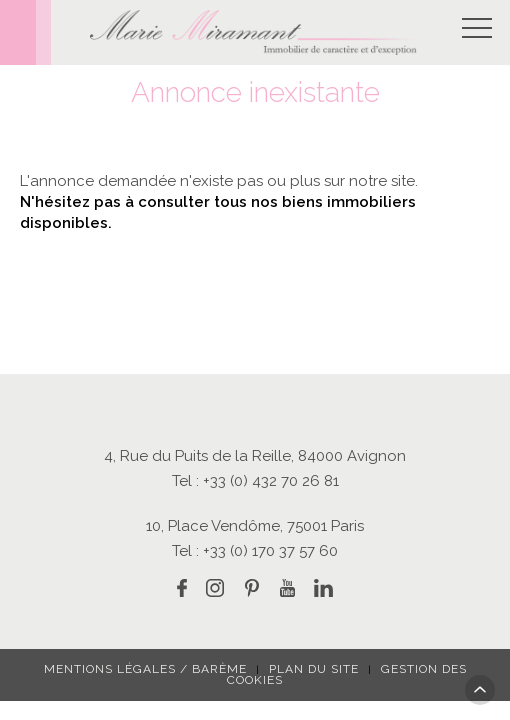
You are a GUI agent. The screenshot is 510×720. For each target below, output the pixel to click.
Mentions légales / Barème (145, 669)
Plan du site (314, 669)
